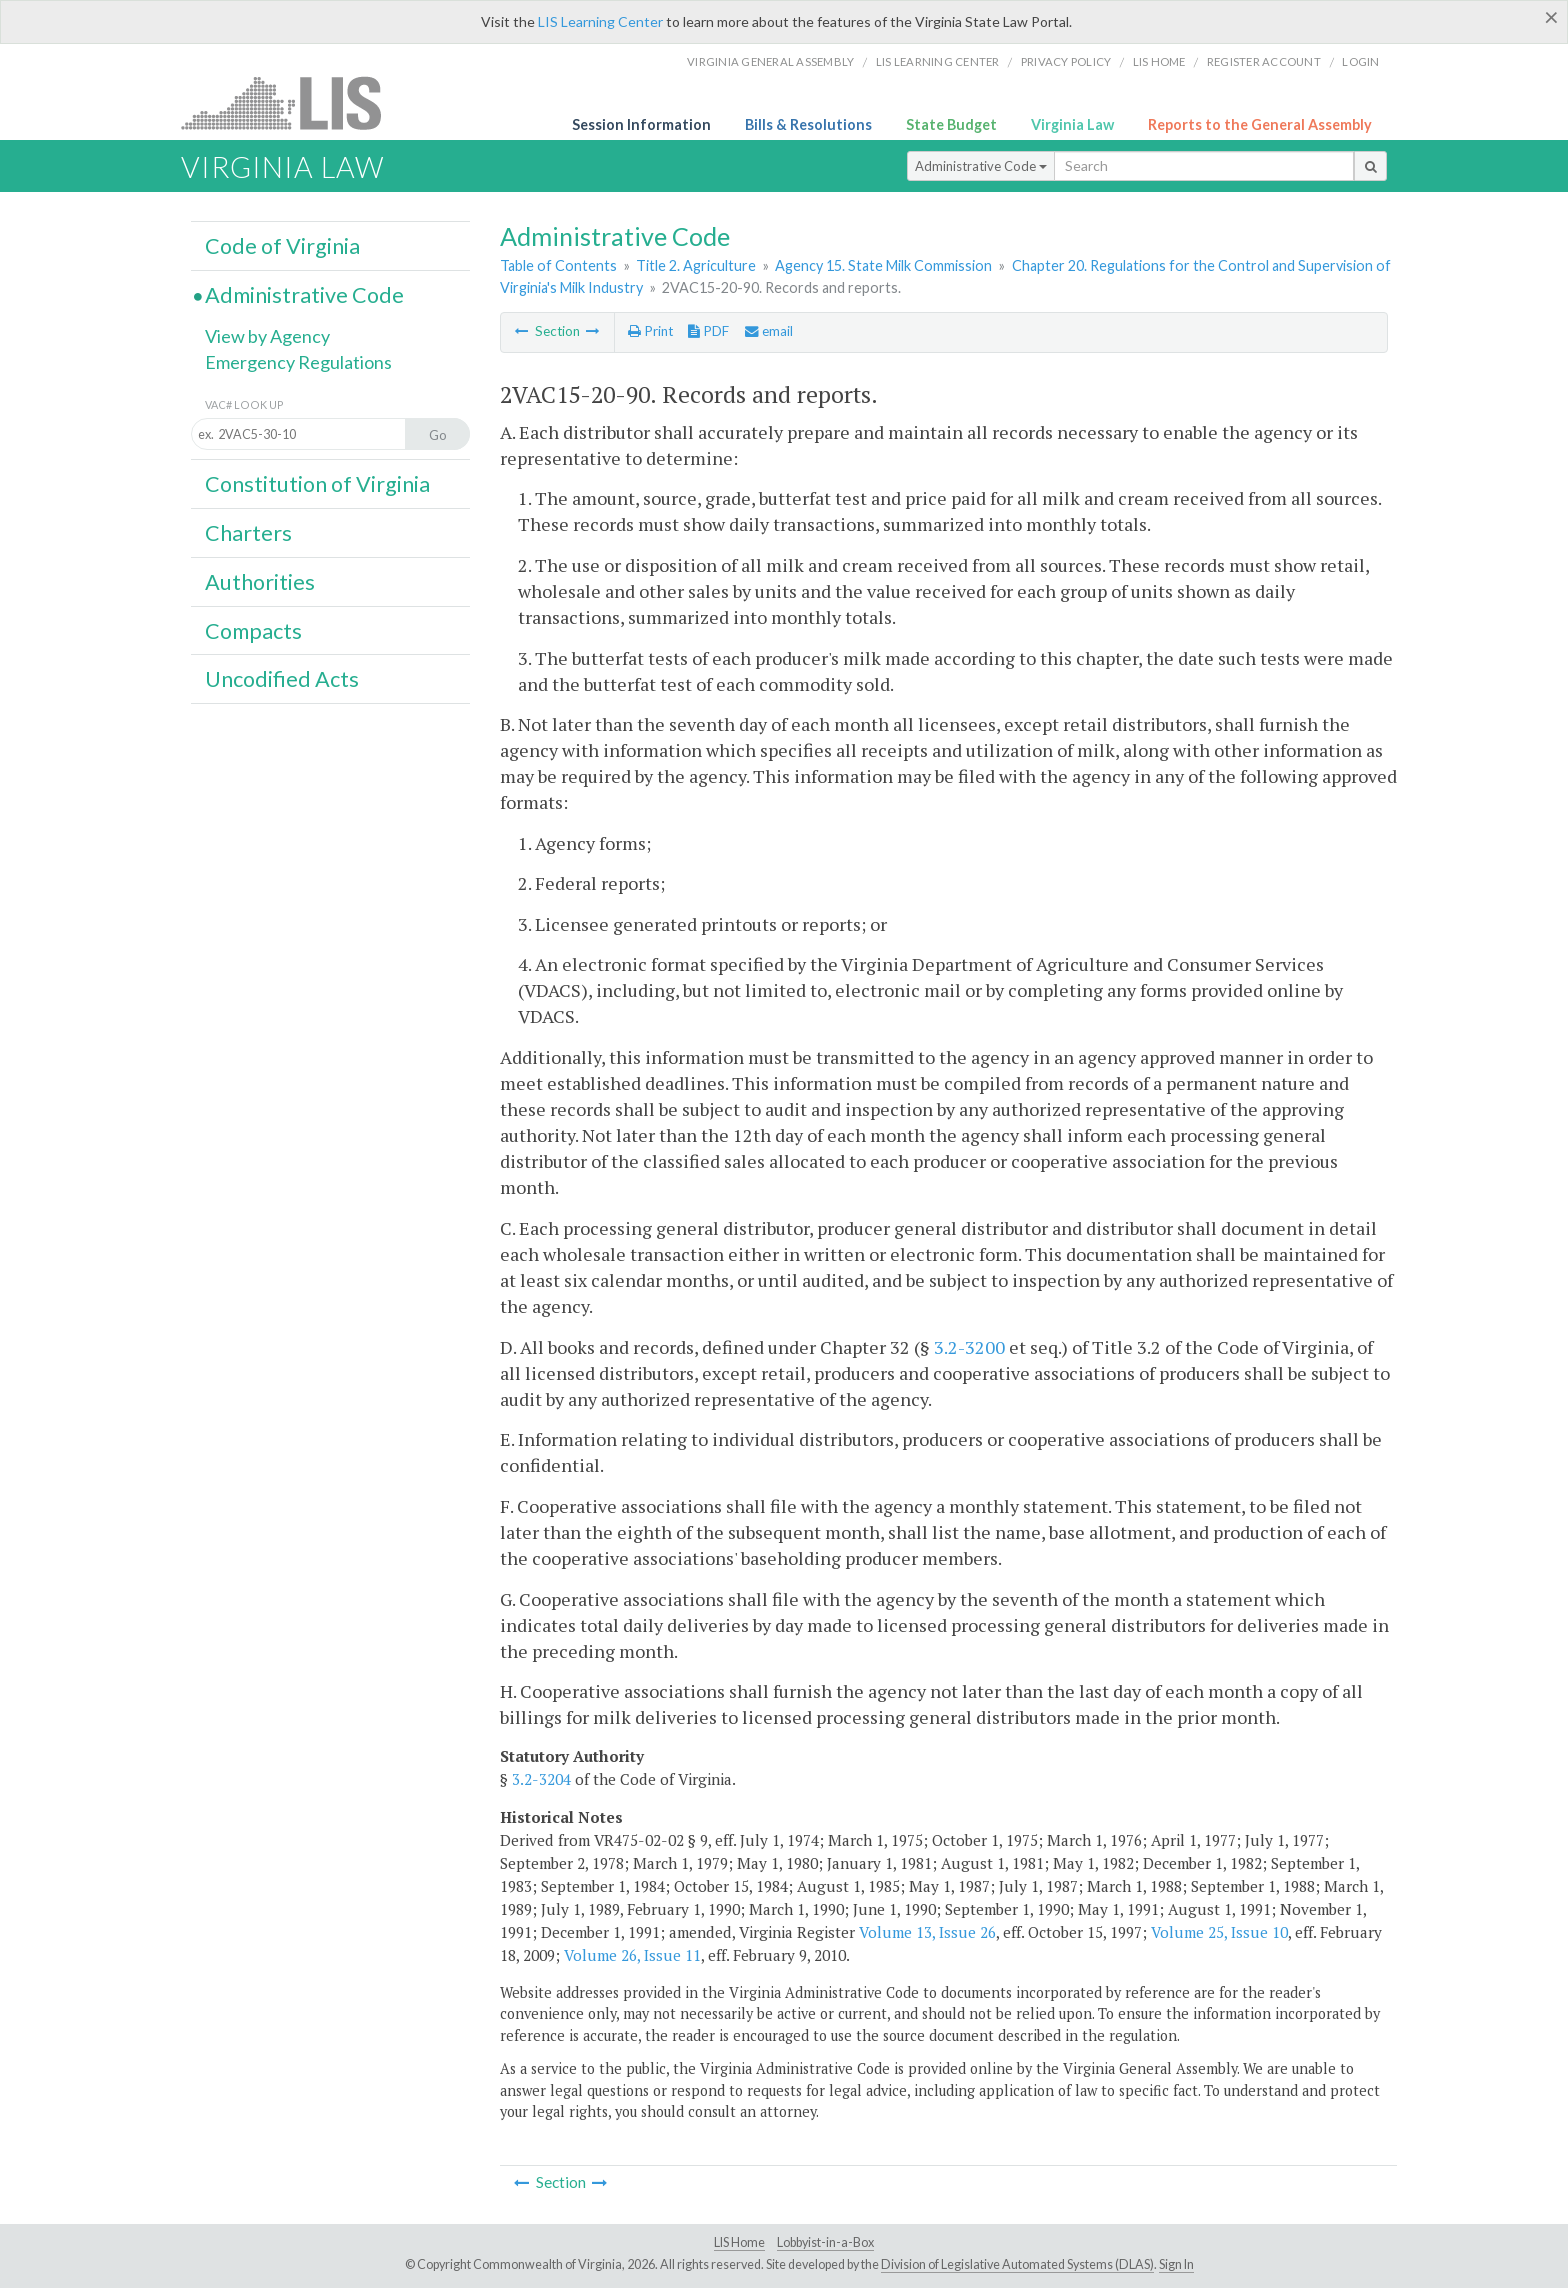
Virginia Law (1072, 124)
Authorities (260, 582)
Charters (248, 533)
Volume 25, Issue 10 (1219, 1932)
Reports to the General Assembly (1260, 124)
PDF (708, 331)
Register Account (1264, 61)
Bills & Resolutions (808, 124)
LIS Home (739, 2242)
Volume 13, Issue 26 (927, 1932)
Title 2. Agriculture (696, 265)
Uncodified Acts (282, 679)
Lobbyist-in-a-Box (825, 2242)
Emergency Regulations (298, 362)
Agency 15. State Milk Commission (883, 265)
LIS (292, 102)
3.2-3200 (969, 1347)
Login (1360, 61)
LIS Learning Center (600, 21)
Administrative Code (981, 166)
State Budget (951, 124)
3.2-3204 (541, 1779)
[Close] (1551, 17)
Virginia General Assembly (770, 61)
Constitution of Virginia (317, 484)
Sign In (1176, 2264)
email (769, 331)
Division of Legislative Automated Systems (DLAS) (1017, 2264)
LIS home (1159, 61)
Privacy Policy (1066, 61)
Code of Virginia (282, 246)
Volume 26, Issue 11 (632, 1955)
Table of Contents (558, 265)
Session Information (641, 124)
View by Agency (267, 336)
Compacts (253, 631)
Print (650, 331)
